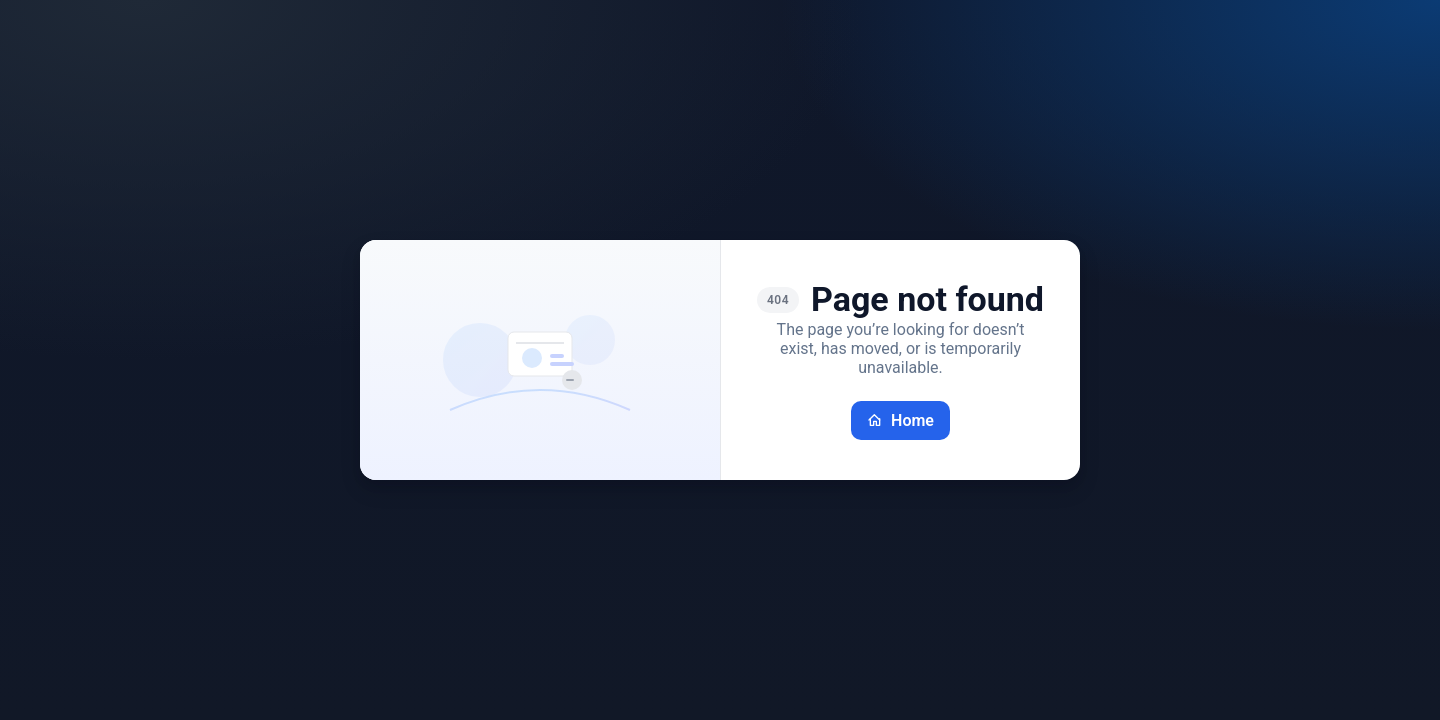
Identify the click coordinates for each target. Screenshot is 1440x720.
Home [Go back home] (900, 420)
